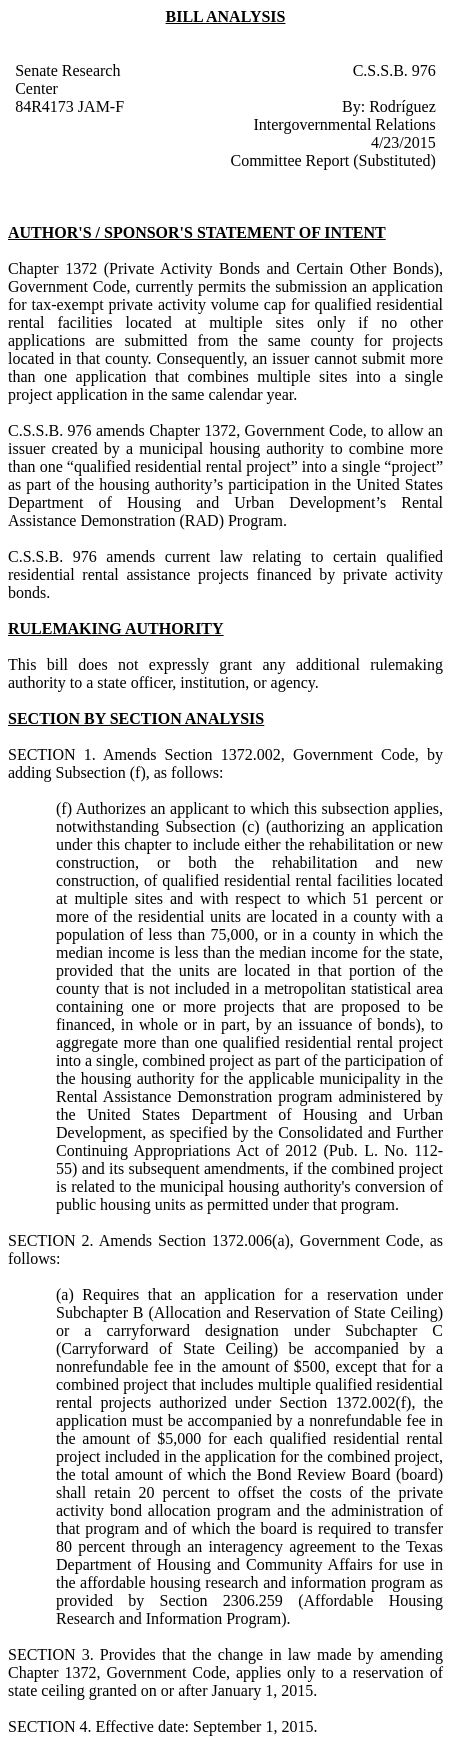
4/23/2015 (403, 142)
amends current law (174, 556)
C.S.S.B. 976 (394, 70)
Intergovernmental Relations (344, 124)
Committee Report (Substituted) (333, 160)
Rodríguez (402, 106)
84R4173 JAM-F (69, 106)
